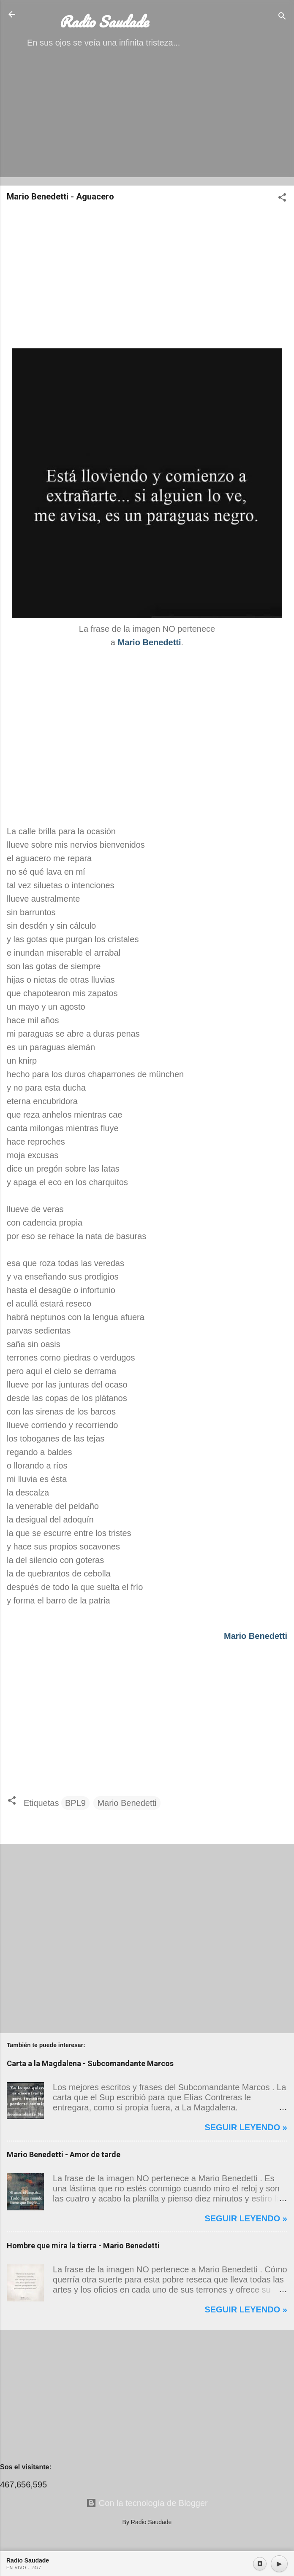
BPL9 (75, 1803)
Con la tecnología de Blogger (147, 2503)
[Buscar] (282, 17)
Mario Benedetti (126, 1803)
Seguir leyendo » (245, 2127)
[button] (282, 198)
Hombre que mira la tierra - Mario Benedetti (83, 2245)
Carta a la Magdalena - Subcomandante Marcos (90, 2063)
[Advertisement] (147, 120)
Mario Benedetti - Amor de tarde (63, 2154)
